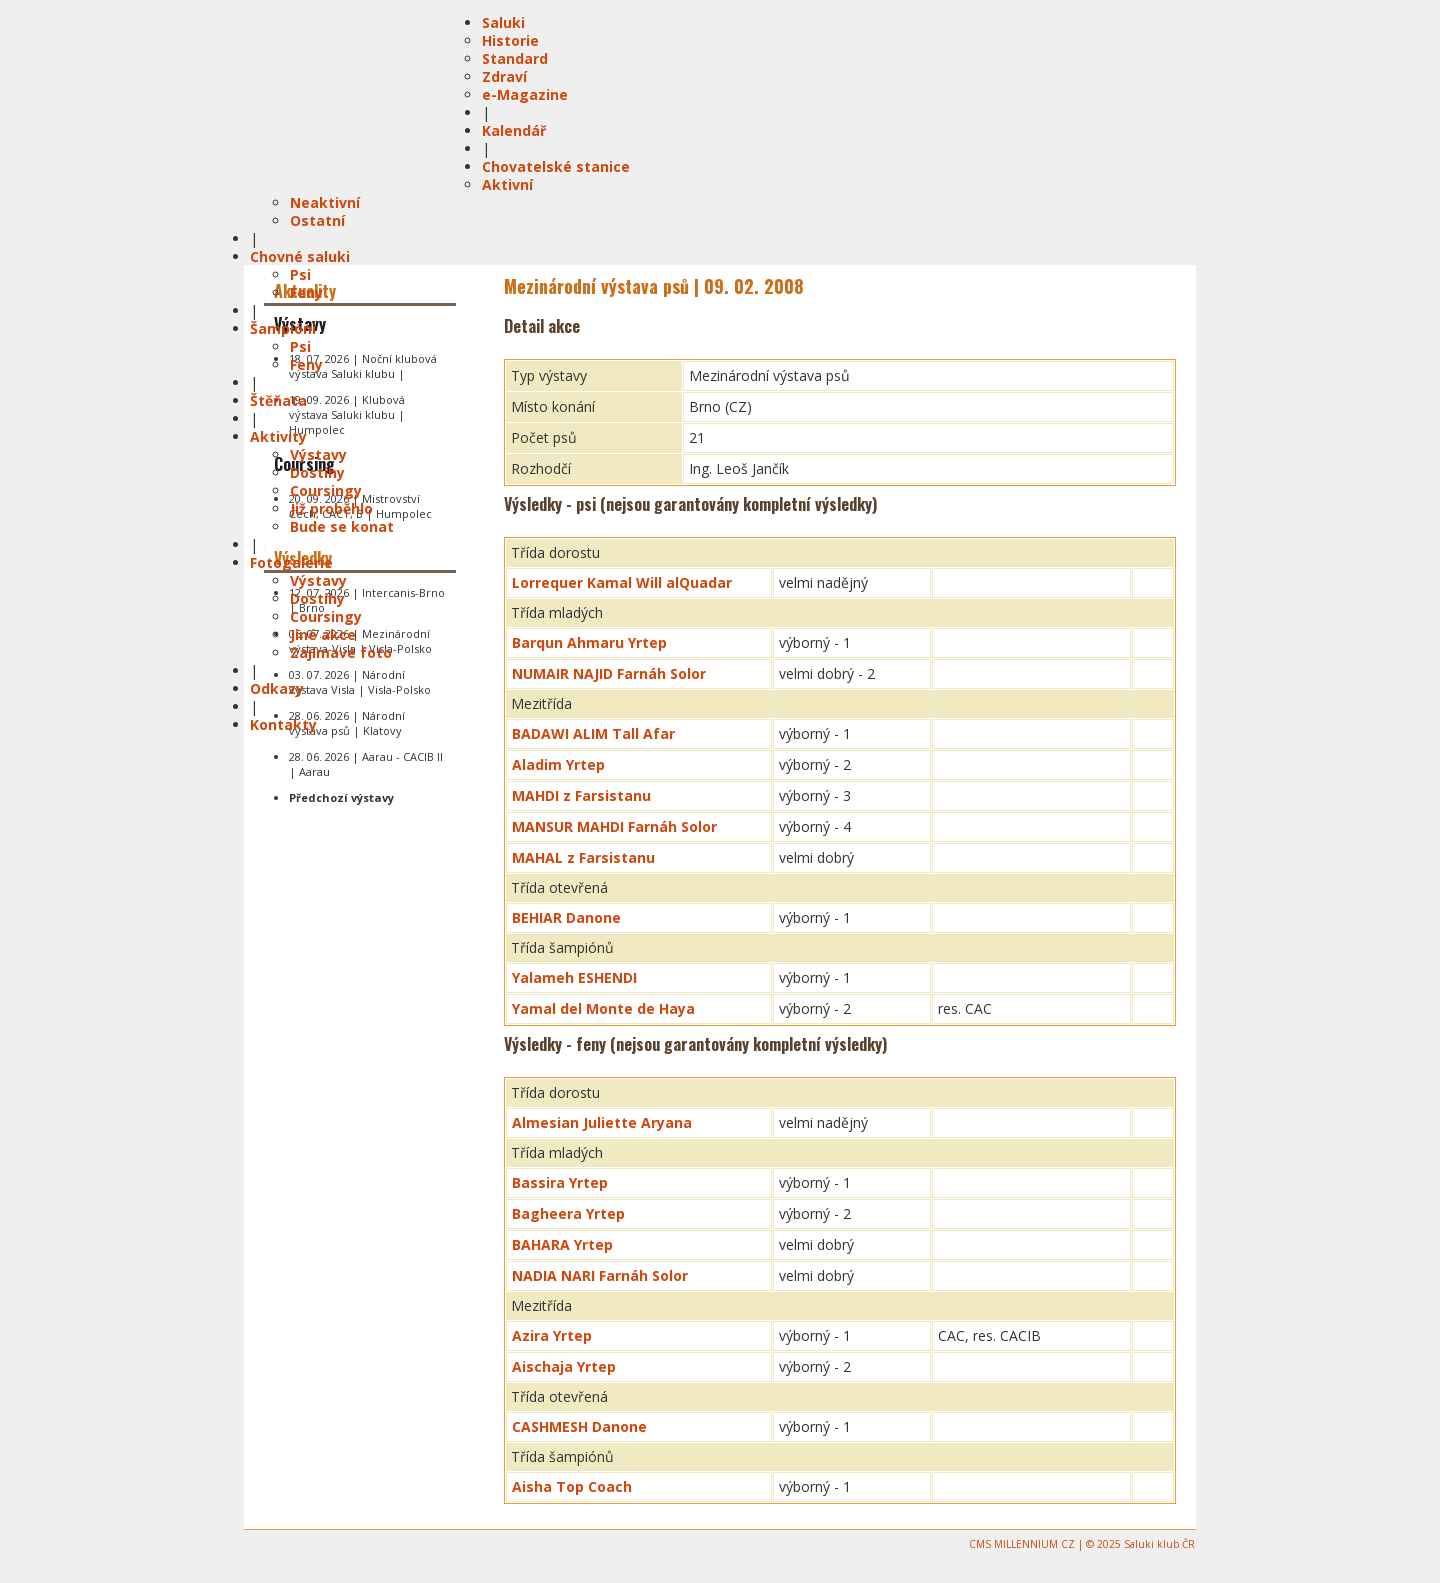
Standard (515, 58)
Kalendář (514, 130)
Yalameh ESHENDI (574, 977)
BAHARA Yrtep (562, 1244)
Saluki (503, 22)
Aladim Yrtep (558, 764)
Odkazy (277, 688)
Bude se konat (342, 526)
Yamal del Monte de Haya (603, 1008)
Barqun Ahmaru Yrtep (589, 642)
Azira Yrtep (552, 1335)
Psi (300, 274)
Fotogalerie (291, 562)
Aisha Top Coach (572, 1486)
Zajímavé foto (341, 652)
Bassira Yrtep (560, 1182)
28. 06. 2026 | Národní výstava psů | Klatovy (347, 723)
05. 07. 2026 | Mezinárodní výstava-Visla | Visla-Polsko (360, 641)
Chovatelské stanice (556, 166)
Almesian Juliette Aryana (602, 1122)
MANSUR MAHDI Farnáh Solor (614, 826)
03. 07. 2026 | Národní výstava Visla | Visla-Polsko (360, 682)
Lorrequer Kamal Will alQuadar (622, 582)
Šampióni (283, 328)
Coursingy (326, 490)
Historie (510, 40)
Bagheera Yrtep (568, 1213)
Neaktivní (325, 202)
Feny (306, 292)
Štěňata (278, 400)
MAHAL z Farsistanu (583, 857)
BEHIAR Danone (566, 917)
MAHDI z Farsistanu (581, 795)
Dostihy (317, 472)
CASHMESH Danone (579, 1426)
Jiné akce (323, 634)
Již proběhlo (331, 508)
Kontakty (283, 724)
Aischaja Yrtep (564, 1366)
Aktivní (507, 184)
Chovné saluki (300, 256)
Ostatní (317, 220)
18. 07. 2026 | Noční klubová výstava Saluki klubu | (363, 366)
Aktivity (278, 436)
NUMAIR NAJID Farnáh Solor (609, 673)
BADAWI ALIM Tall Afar (593, 733)
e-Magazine (525, 94)
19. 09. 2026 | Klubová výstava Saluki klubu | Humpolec (347, 414)
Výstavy (318, 454)
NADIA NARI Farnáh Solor (600, 1275)
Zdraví (504, 76)
